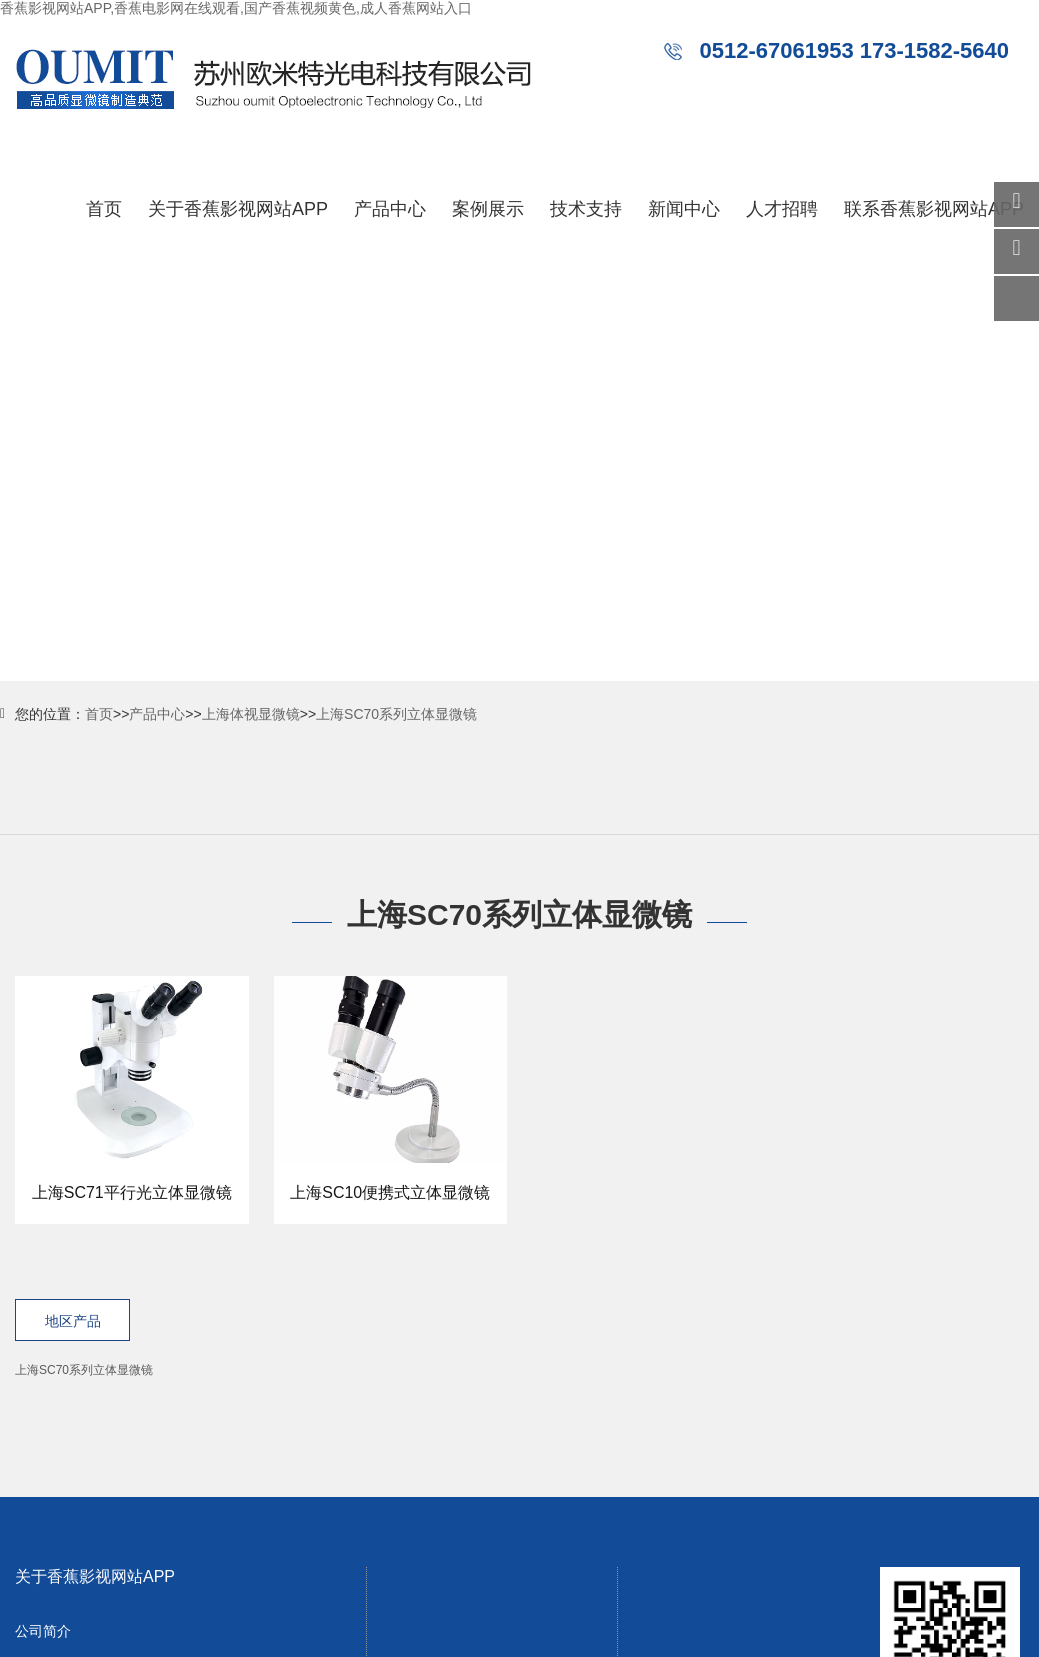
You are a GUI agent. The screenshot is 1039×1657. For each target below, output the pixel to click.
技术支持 (586, 209)
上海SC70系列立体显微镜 (396, 714)
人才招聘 (782, 209)
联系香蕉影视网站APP (934, 209)
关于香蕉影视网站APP (238, 209)
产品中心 (390, 209)
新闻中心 (684, 209)
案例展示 (488, 209)
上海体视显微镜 (251, 714)
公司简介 (43, 1631)
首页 (104, 209)
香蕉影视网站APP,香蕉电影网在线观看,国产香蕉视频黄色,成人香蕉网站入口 (236, 8)
